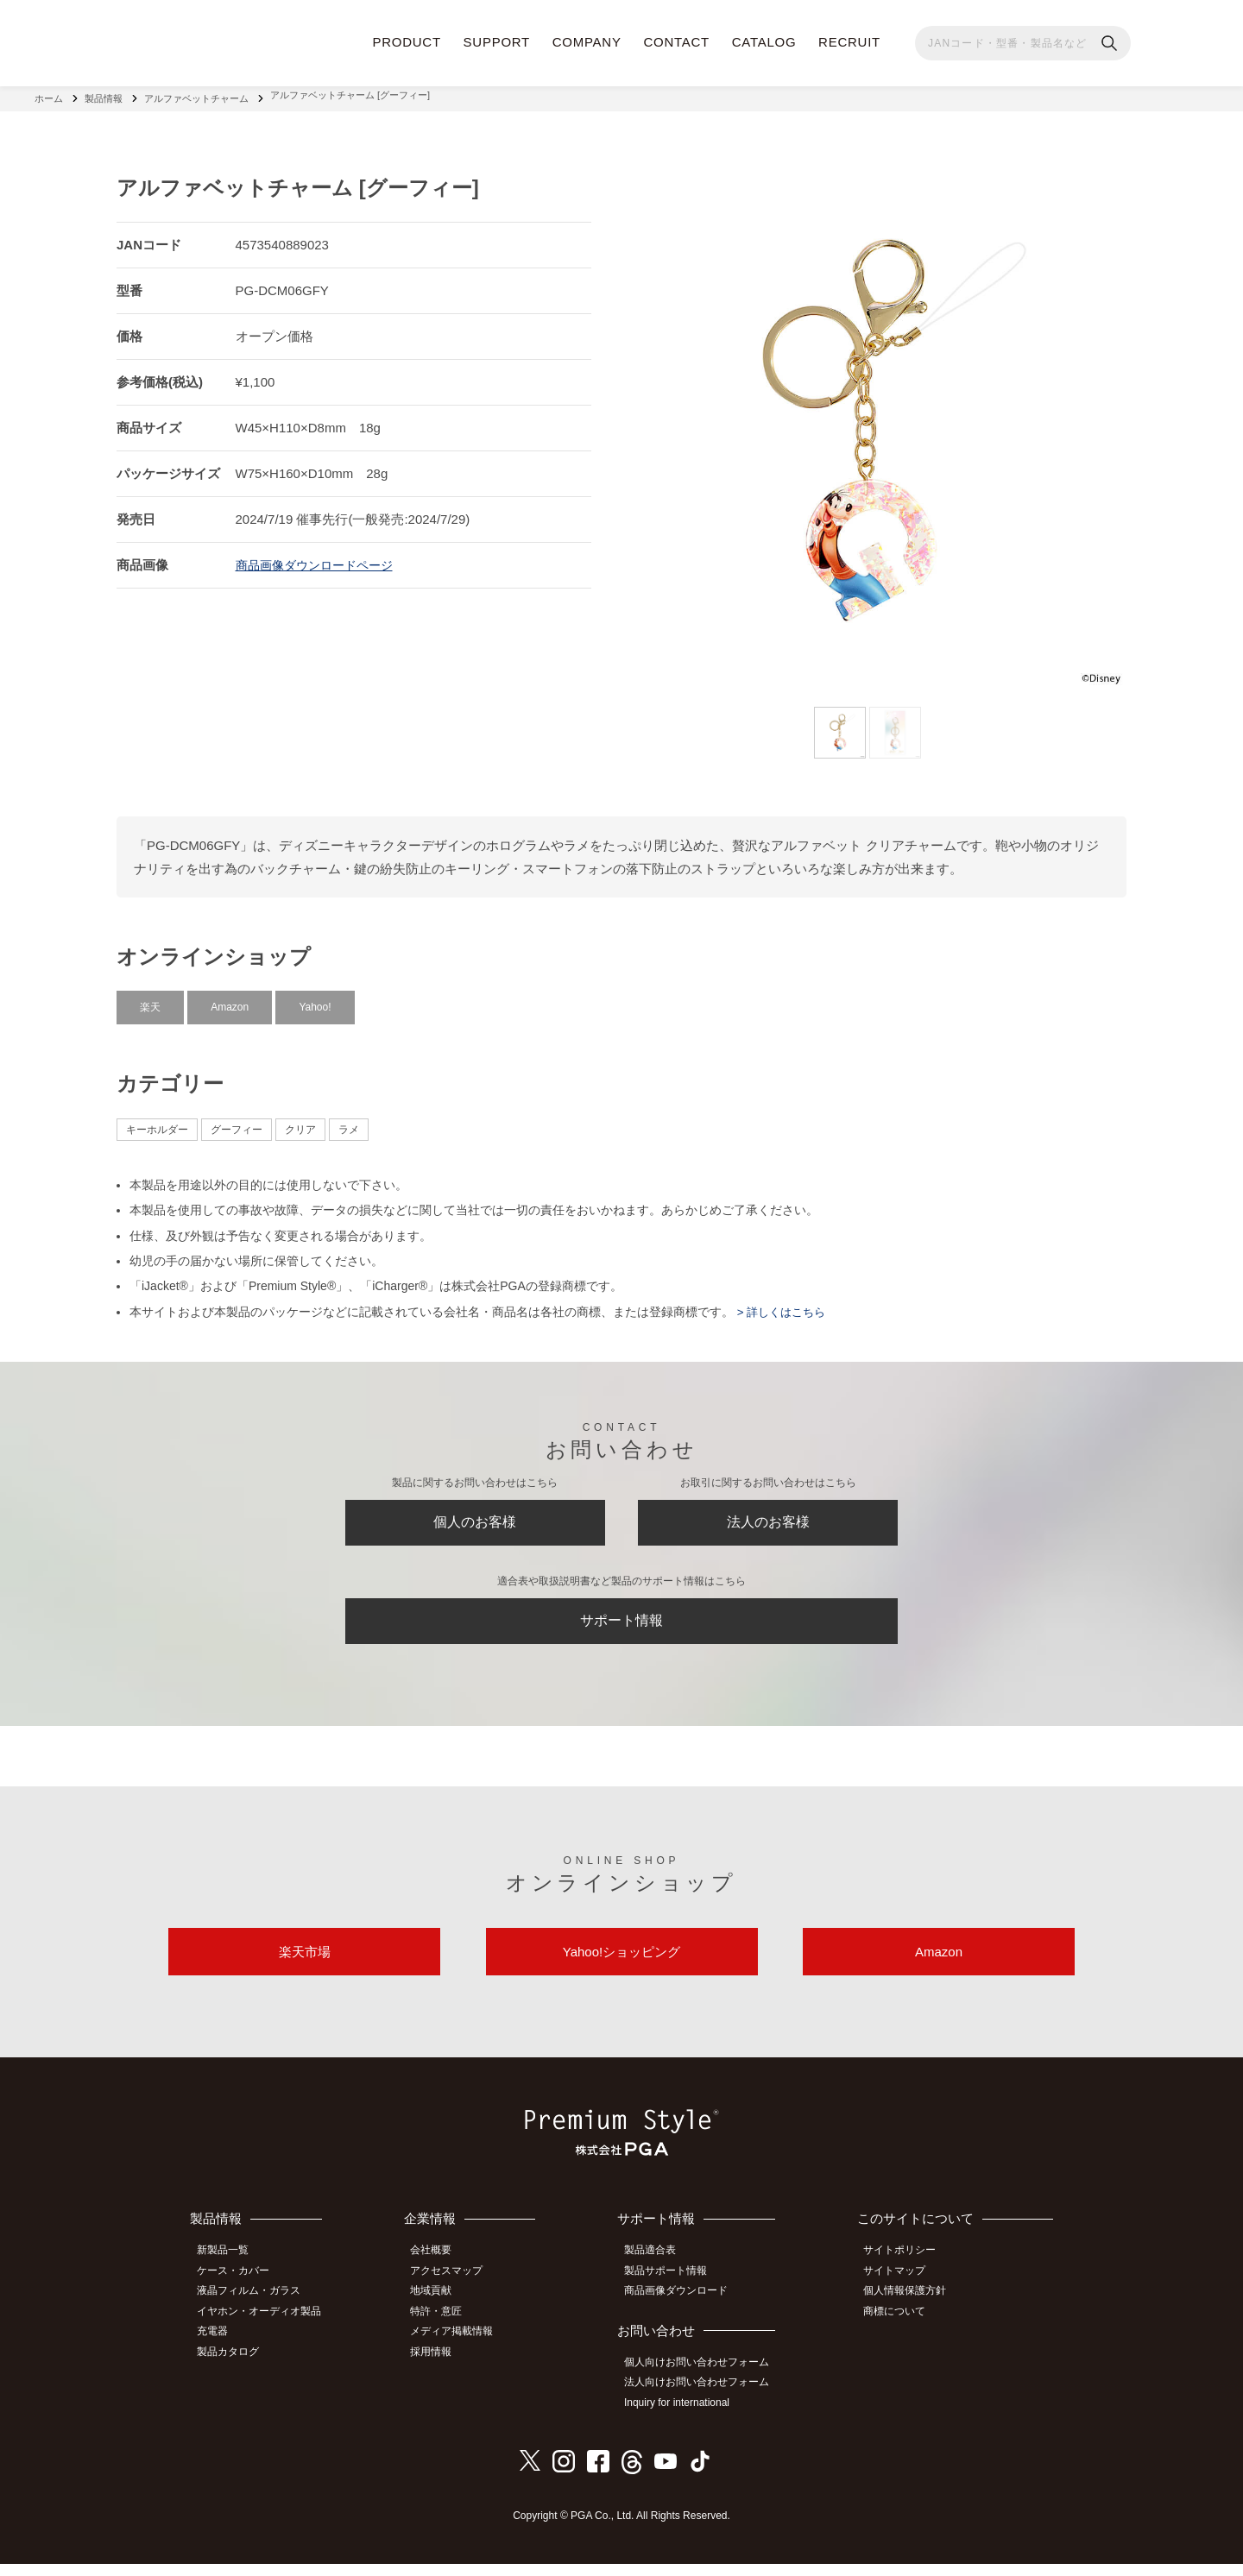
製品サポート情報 (673, 2289)
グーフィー (236, 1123)
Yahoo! (315, 1000)
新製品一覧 (229, 2270)
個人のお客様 (474, 1519)
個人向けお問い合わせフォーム (704, 2378)
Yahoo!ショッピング (621, 1967)
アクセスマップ (456, 2289)
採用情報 (441, 2365)
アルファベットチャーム (196, 95)
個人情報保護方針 (910, 2308)
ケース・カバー (239, 2289)
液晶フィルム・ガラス (254, 2308)
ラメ (348, 1123)
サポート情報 (621, 1625)
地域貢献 (441, 2308)
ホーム (49, 95)
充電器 (218, 2346)
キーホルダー (157, 1123)
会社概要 (441, 2270)
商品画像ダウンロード (683, 2308)
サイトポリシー (905, 2270)
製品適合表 (658, 2270)
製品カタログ (234, 2365)
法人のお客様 (768, 1519)
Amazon (230, 1000)
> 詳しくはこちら (783, 1305)
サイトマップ (900, 2289)
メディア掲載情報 (461, 2346)
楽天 (150, 1000)
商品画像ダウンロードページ (320, 558)
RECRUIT (849, 42)
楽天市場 (305, 1967)
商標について (900, 2327)
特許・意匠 (446, 2327)
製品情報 (104, 95)
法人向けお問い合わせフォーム (704, 2397)
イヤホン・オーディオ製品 (265, 2327)
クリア (300, 1123)
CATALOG (764, 42)
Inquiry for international (684, 2416)
